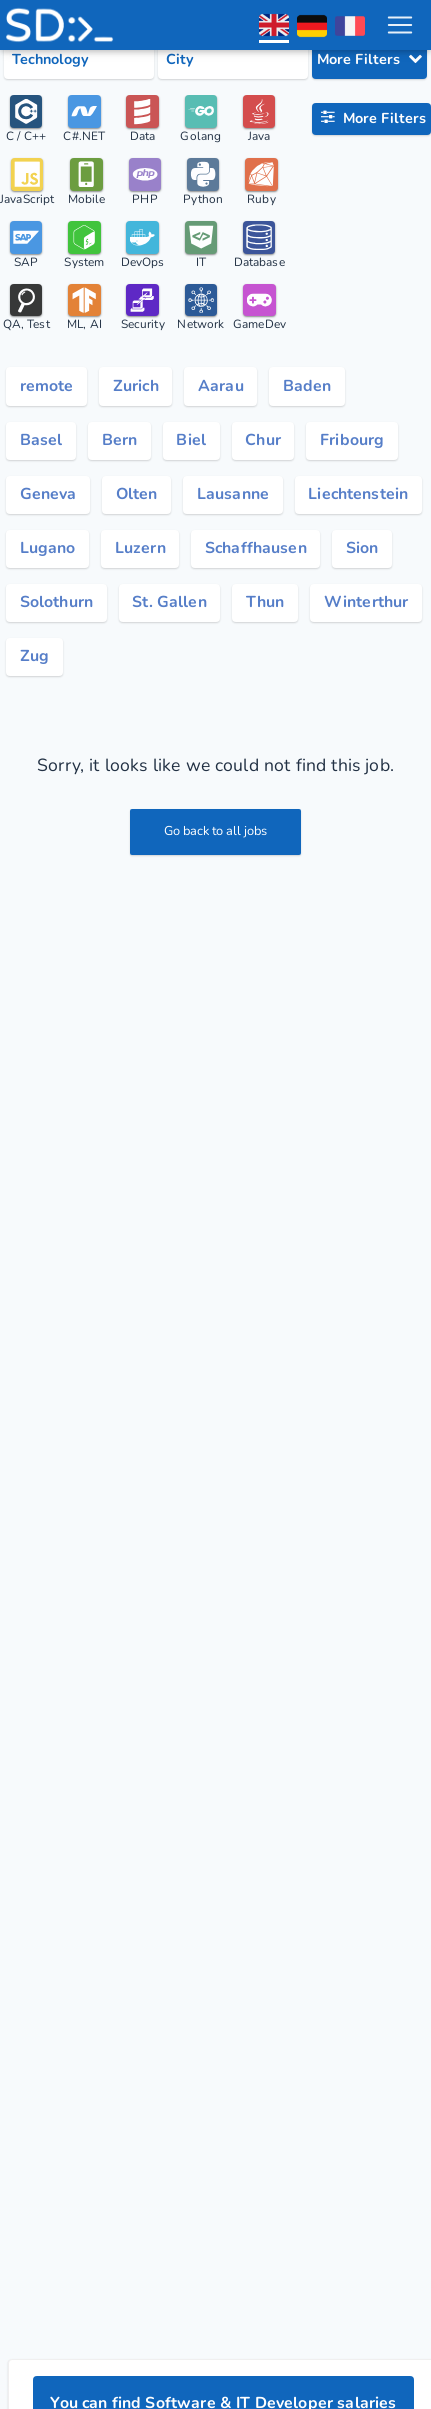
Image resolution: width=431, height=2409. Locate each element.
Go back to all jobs (216, 832)
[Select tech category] (79, 60)
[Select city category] (233, 60)
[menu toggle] (400, 25)
